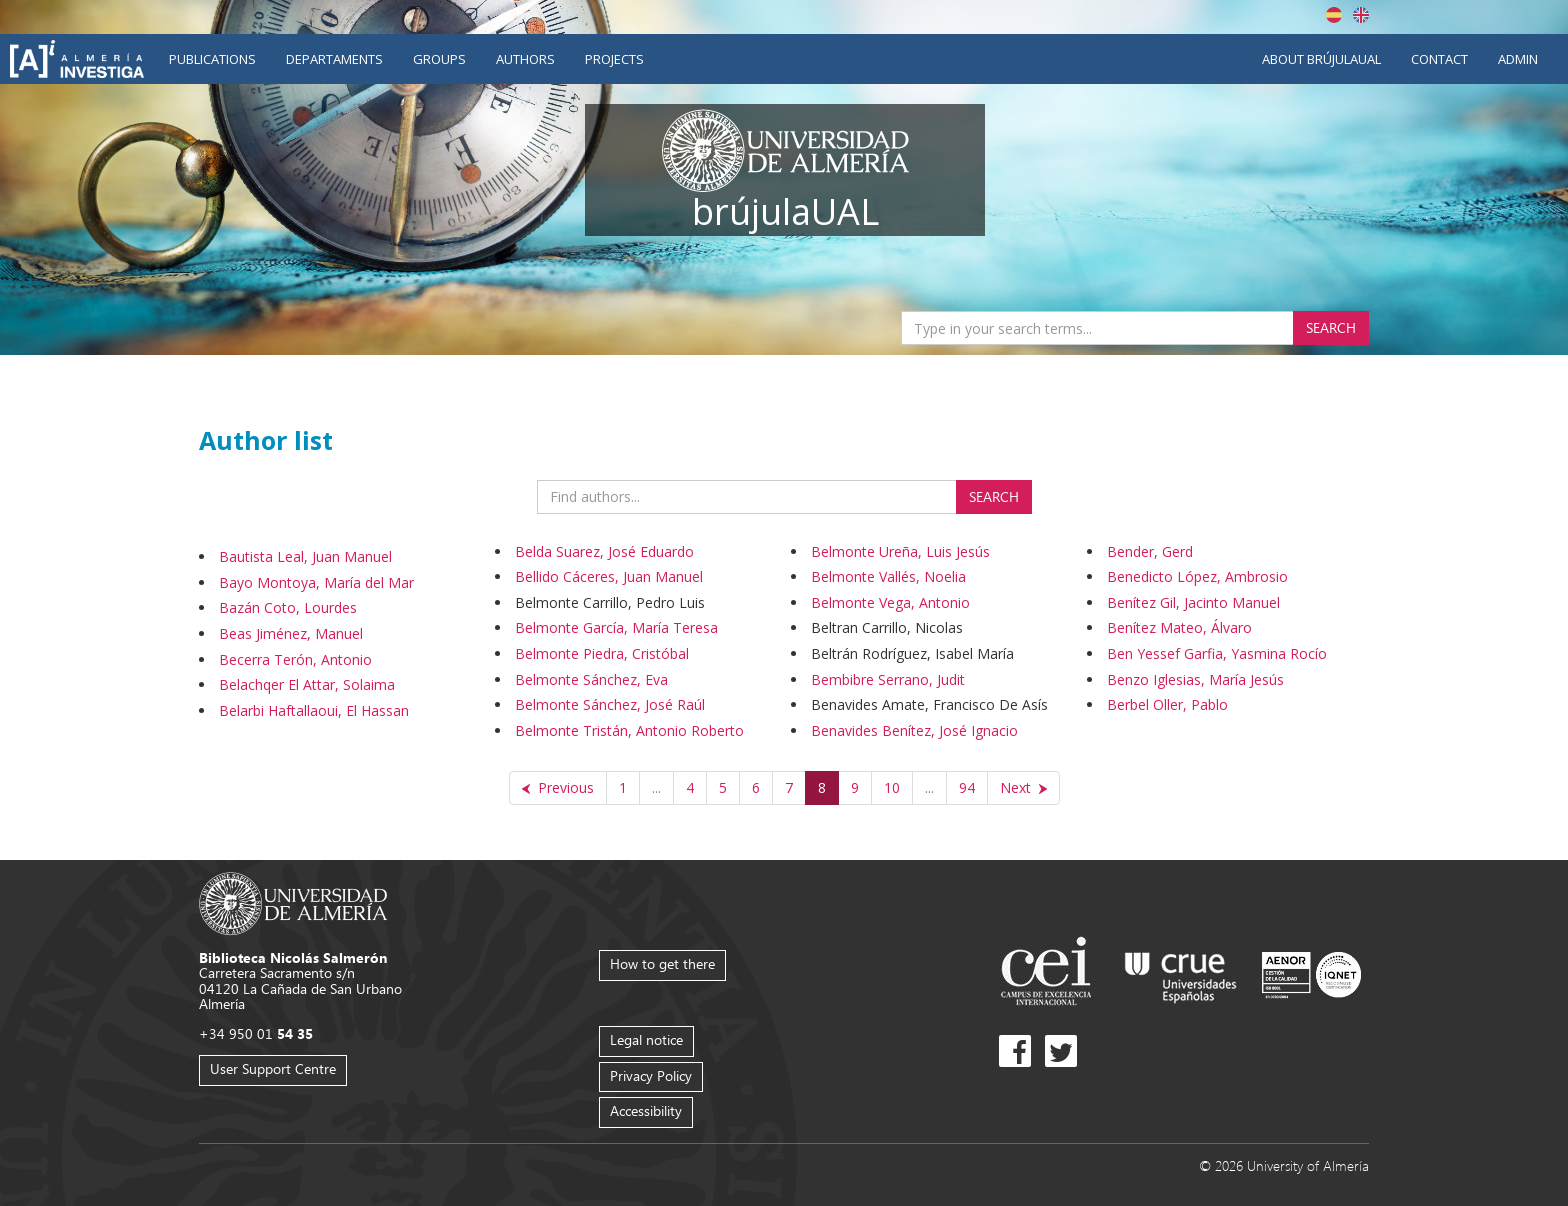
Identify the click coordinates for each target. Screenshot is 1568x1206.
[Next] (1023, 788)
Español (1334, 15)
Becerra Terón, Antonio (295, 659)
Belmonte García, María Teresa (616, 627)
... (656, 787)
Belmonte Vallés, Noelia (888, 576)
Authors (525, 59)
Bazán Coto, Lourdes (288, 607)
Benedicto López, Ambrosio (1197, 576)
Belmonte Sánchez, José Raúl (610, 704)
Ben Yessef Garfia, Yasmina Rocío (1217, 653)
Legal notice (646, 1039)
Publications (212, 59)
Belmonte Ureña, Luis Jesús (900, 551)
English (1361, 15)
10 (892, 787)
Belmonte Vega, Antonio (890, 602)
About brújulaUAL (1321, 59)
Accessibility (646, 1110)
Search (1331, 327)
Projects (614, 59)
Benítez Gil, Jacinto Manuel (1193, 602)
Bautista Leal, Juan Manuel (305, 556)
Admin (1518, 59)
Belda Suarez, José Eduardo (604, 551)
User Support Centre (273, 1068)
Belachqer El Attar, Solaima (307, 684)
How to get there (662, 963)
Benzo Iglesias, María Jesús (1195, 679)
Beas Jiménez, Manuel (291, 633)
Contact (1439, 59)
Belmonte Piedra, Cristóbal (602, 653)
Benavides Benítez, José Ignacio (914, 730)
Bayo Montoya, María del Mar (316, 582)
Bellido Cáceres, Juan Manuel (609, 576)
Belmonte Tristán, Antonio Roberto (629, 730)
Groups (439, 59)
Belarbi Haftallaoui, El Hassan (314, 710)
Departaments (334, 59)
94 (967, 787)
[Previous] (558, 788)
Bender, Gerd (1150, 551)
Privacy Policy (651, 1075)
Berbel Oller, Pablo (1167, 704)
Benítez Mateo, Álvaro (1179, 627)
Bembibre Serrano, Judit (888, 679)
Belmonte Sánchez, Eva (591, 679)
